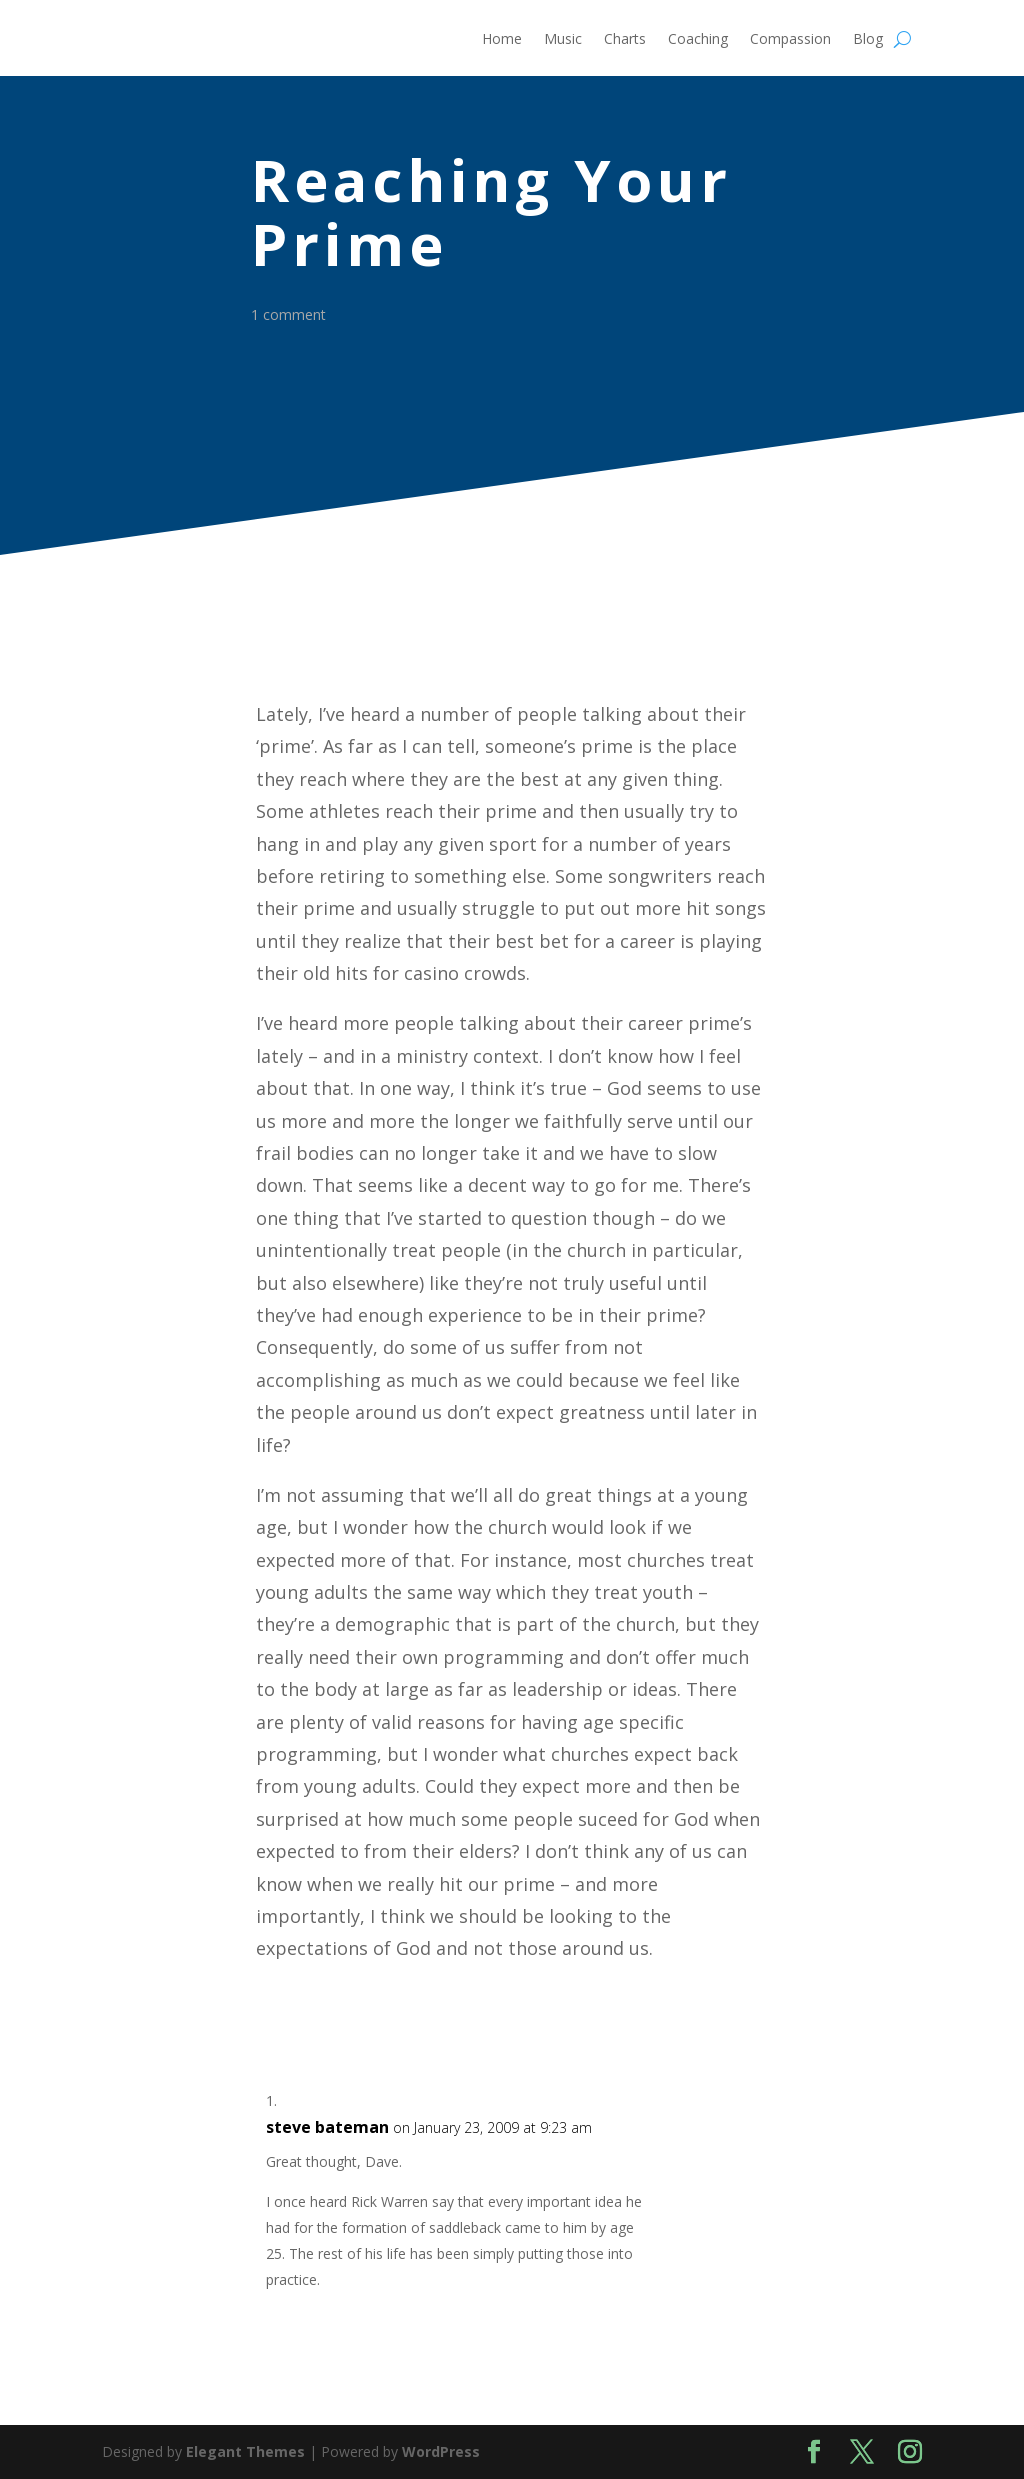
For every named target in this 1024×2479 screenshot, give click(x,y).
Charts (625, 40)
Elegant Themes (245, 2451)
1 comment (293, 314)
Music (563, 40)
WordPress (441, 2451)
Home (502, 40)
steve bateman (327, 2127)
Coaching (698, 40)
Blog (868, 40)
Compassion (790, 40)
